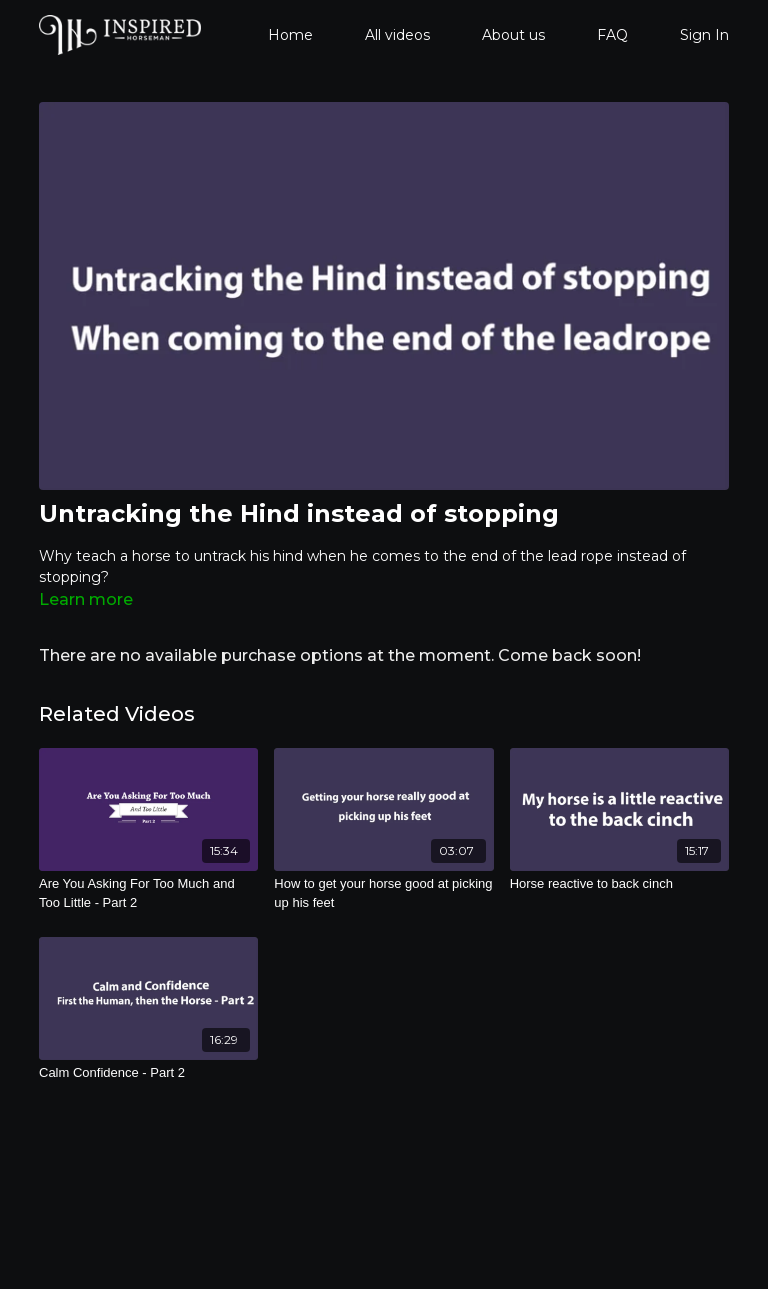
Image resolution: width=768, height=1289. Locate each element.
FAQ (612, 35)
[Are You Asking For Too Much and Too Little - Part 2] (148, 893)
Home (290, 35)
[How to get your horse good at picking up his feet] (383, 893)
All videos (397, 35)
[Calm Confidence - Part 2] (148, 1073)
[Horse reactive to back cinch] (619, 884)
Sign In (704, 35)
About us (513, 35)
